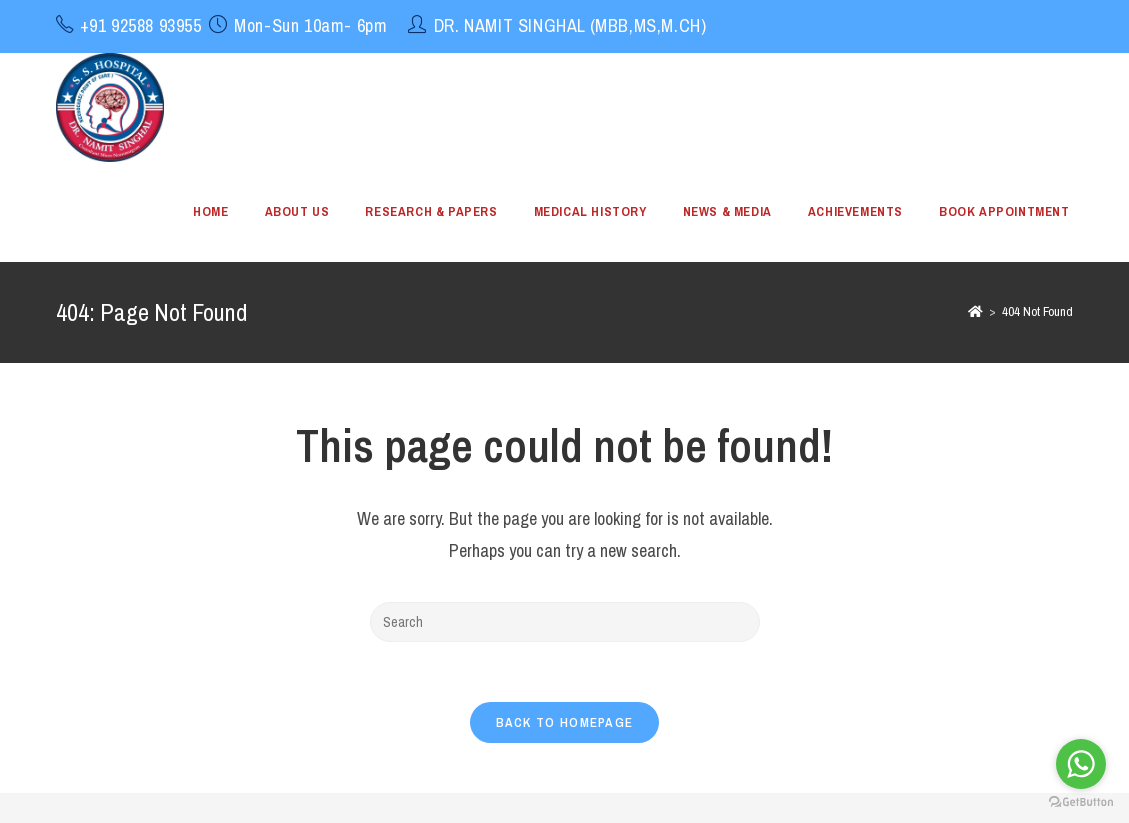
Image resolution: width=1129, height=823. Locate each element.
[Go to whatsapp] (1081, 764)
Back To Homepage (565, 722)
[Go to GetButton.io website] (1081, 802)
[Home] (975, 311)
